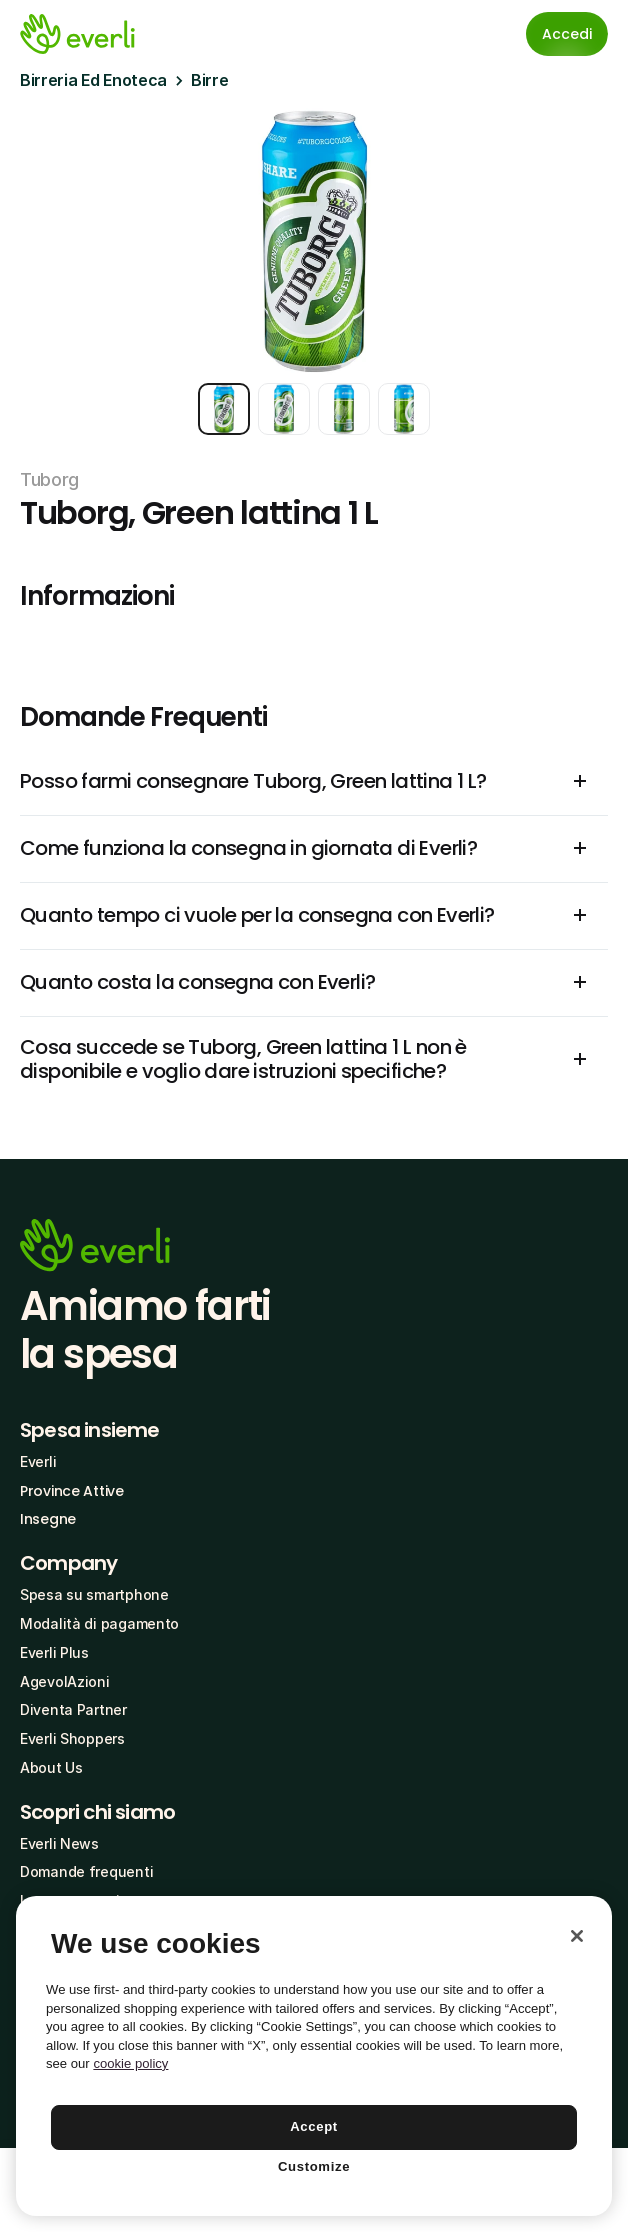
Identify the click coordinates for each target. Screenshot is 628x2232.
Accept (314, 2126)
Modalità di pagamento (99, 1623)
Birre (209, 80)
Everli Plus (54, 1652)
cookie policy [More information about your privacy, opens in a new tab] (130, 2063)
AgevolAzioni (65, 1681)
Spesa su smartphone (94, 1594)
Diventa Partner (73, 1709)
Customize (314, 2166)
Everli (38, 1461)
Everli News (59, 1843)
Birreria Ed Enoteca (93, 80)
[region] (314, 2056)
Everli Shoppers (72, 1738)
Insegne (48, 1519)
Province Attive (72, 1491)
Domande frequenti (86, 1871)
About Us (51, 1767)
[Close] (577, 1936)
